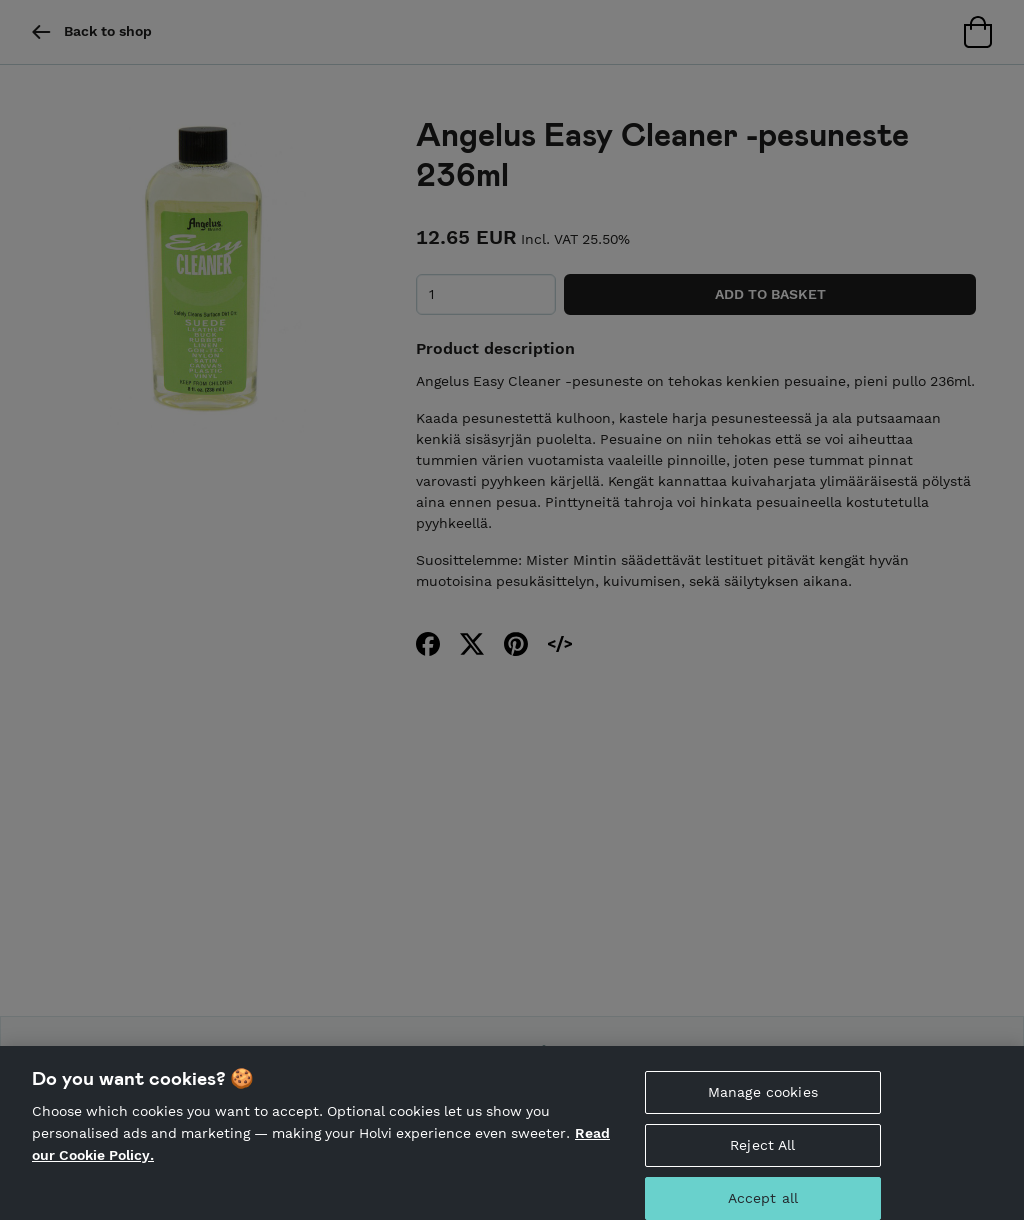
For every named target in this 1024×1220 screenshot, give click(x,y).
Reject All (762, 1158)
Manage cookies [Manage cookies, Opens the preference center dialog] (763, 1106)
